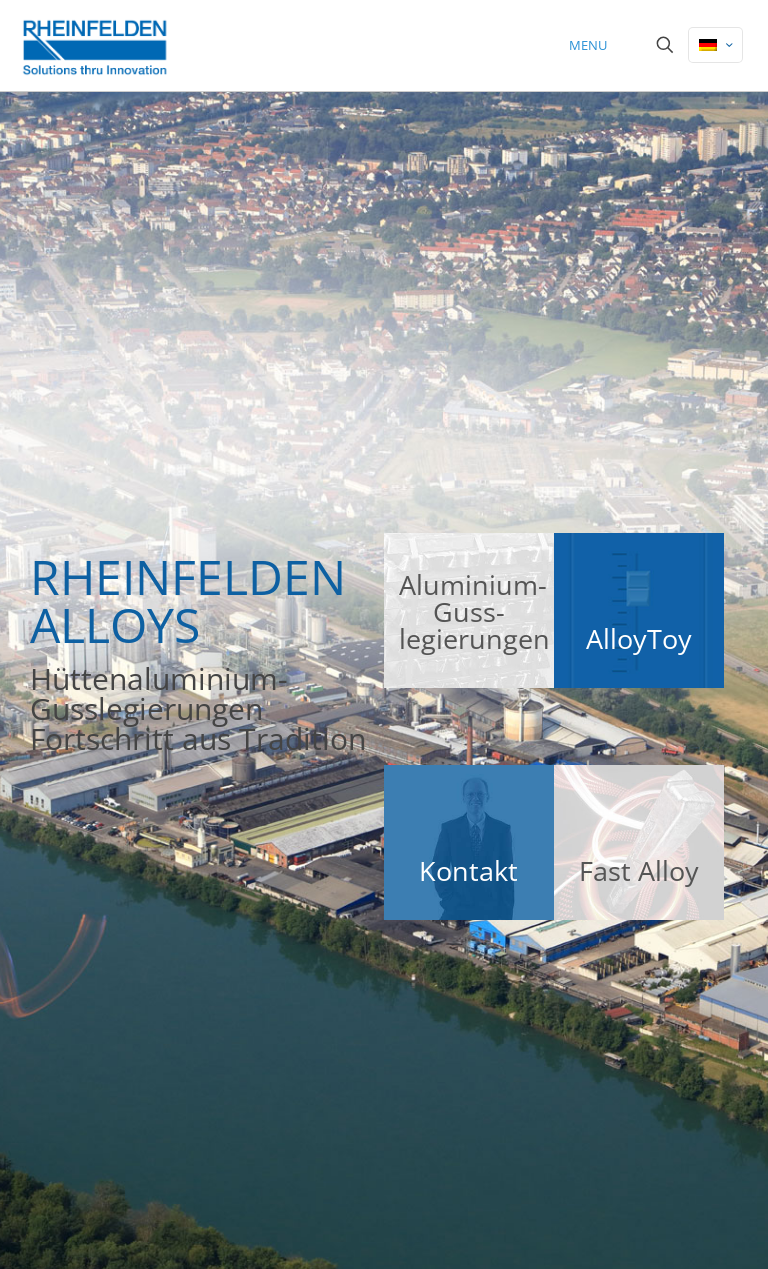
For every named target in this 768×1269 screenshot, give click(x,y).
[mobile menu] (595, 45)
